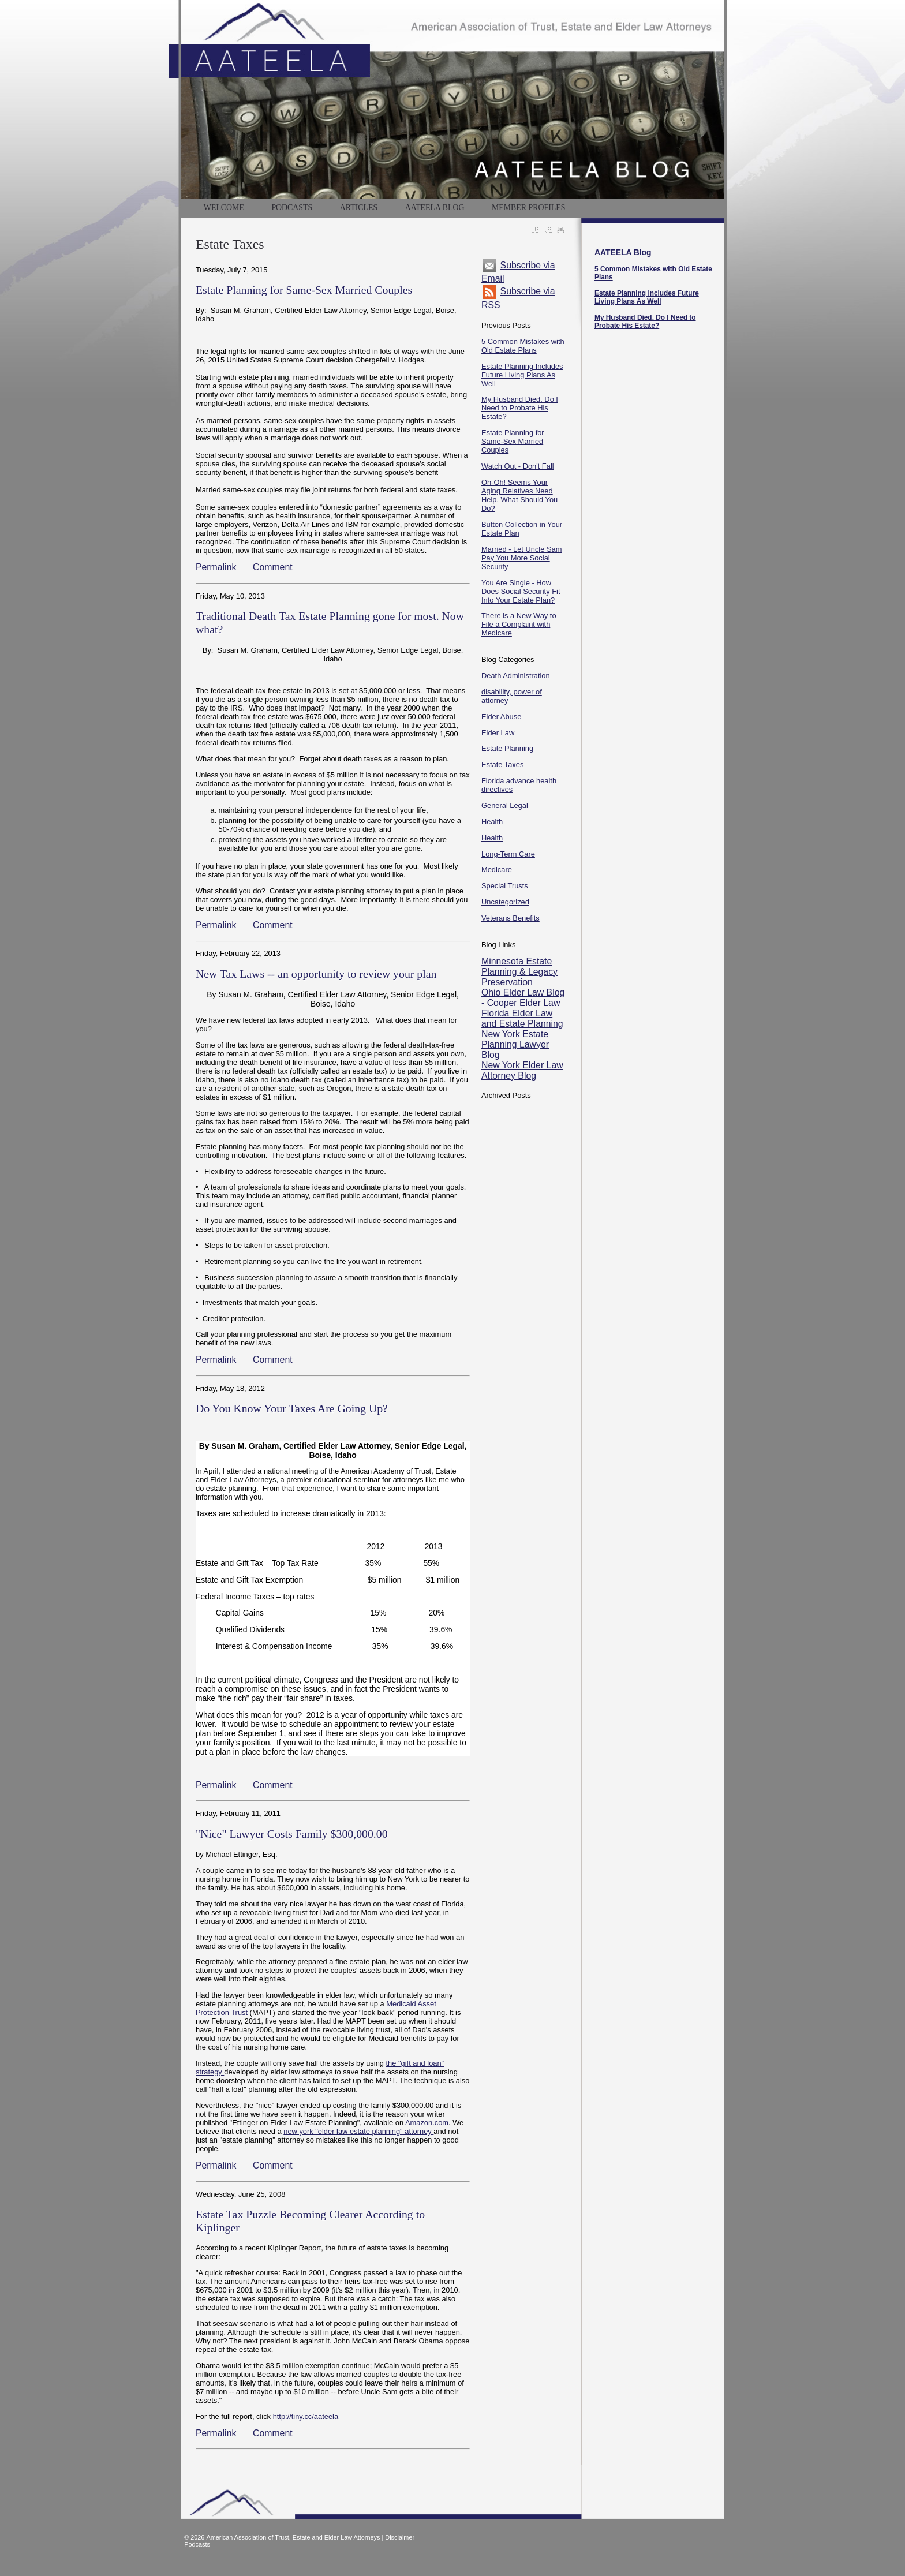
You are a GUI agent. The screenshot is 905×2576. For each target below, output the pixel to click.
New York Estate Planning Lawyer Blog (515, 1044)
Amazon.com (426, 2122)
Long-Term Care (508, 854)
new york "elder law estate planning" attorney (358, 2131)
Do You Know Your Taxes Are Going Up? (292, 1408)
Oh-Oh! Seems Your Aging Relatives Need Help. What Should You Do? (519, 495)
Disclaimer (399, 2537)
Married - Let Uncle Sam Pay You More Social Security (521, 558)
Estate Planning (507, 748)
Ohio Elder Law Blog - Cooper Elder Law (522, 998)
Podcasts (197, 2544)
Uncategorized (505, 902)
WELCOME (224, 207)
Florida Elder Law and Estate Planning (522, 1018)
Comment (273, 567)
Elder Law (497, 732)
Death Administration (515, 675)
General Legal (504, 805)
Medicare (496, 869)
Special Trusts (504, 885)
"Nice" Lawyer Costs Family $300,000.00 (292, 1833)
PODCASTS (291, 207)
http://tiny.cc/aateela (305, 2416)
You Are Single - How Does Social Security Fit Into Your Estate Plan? (520, 591)
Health (492, 821)
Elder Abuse (501, 716)
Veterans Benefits (510, 918)
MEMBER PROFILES (528, 207)
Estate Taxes (502, 764)
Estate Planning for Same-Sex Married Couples (304, 289)
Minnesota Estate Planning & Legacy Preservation (519, 971)
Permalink (216, 567)
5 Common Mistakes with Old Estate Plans (522, 345)
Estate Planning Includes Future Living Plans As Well (522, 375)
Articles (358, 207)
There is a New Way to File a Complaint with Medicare (518, 624)
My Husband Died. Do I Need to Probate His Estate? (519, 408)
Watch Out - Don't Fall (517, 466)
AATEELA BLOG (435, 207)
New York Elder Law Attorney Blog (522, 1070)
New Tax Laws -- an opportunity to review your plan (316, 973)
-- (720, 2540)
